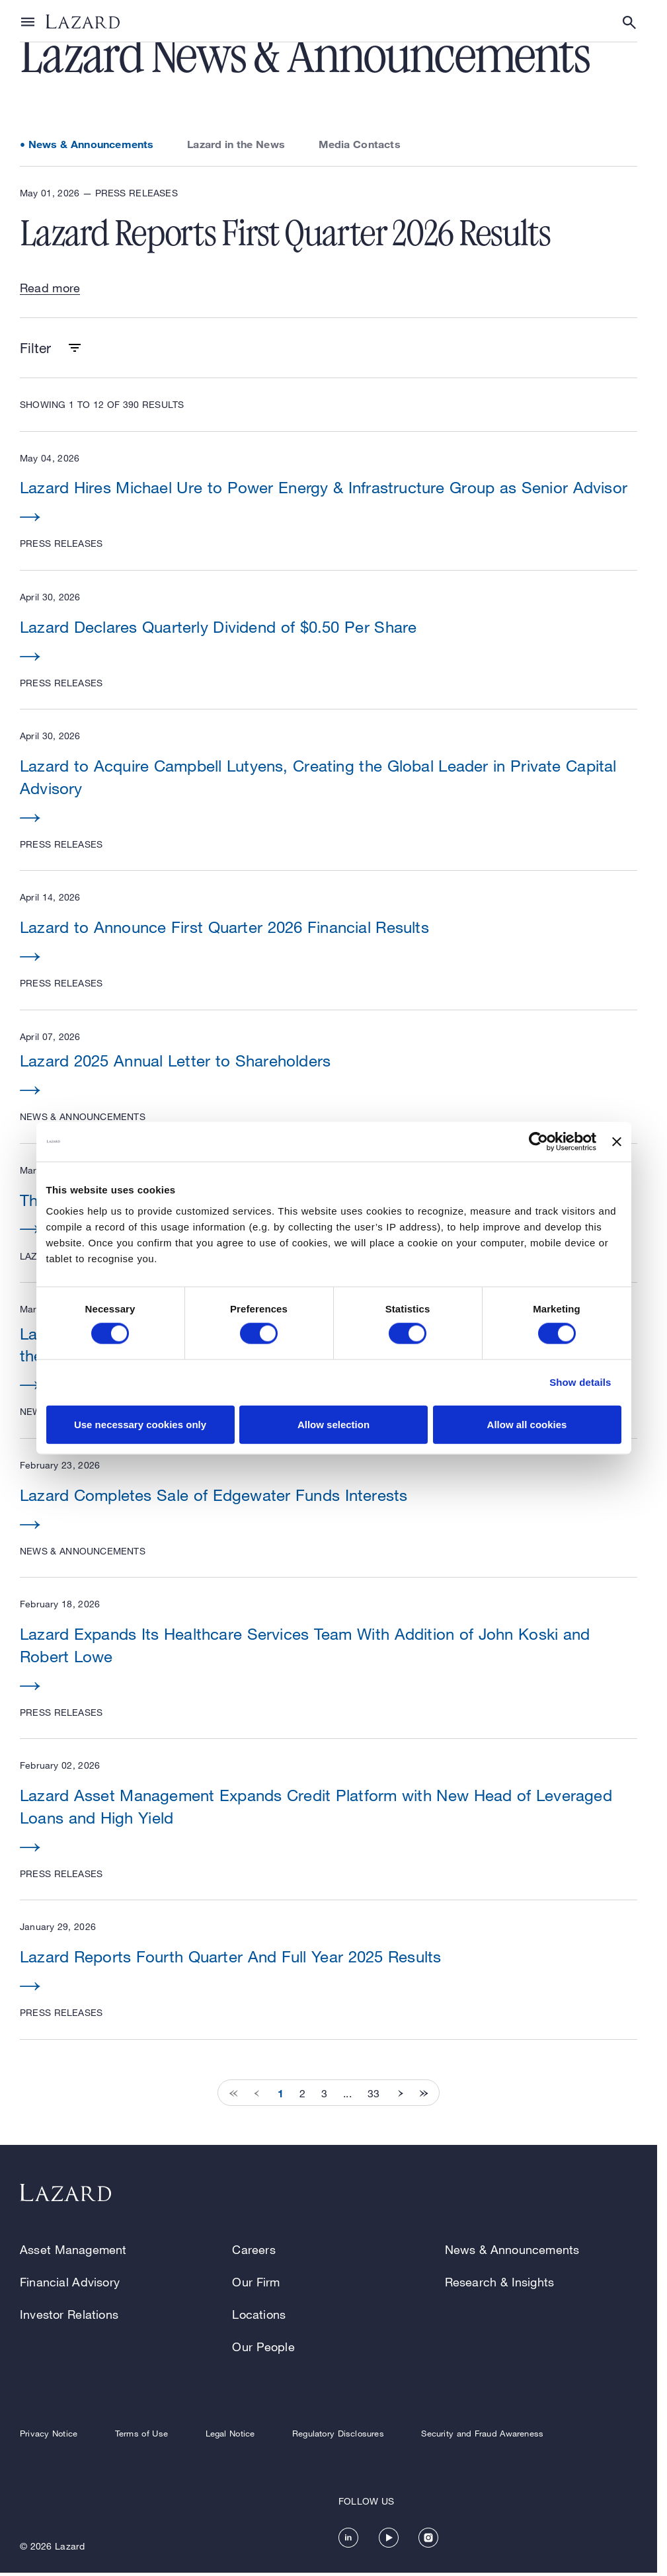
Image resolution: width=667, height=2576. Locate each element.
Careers (253, 2249)
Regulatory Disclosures (338, 2434)
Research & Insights (500, 2281)
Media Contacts (360, 144)
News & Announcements (91, 144)
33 (373, 2092)
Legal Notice (230, 2434)
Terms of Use (141, 2434)
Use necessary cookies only (140, 1423)
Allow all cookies (527, 1423)
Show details (580, 1382)
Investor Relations (69, 2314)
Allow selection (333, 1423)
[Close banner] (616, 1142)
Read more (50, 287)
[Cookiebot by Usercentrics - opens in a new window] (538, 1142)
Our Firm (256, 2281)
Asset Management (73, 2249)
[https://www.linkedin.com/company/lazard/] (348, 2538)
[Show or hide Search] (629, 22)
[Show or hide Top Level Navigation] (28, 21)
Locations (259, 2314)
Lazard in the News (236, 144)
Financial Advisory (70, 2281)
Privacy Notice (48, 2434)
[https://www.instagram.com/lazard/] (428, 2538)
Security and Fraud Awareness (482, 2434)
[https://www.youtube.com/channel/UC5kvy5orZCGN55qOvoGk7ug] (389, 2538)
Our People (263, 2346)
